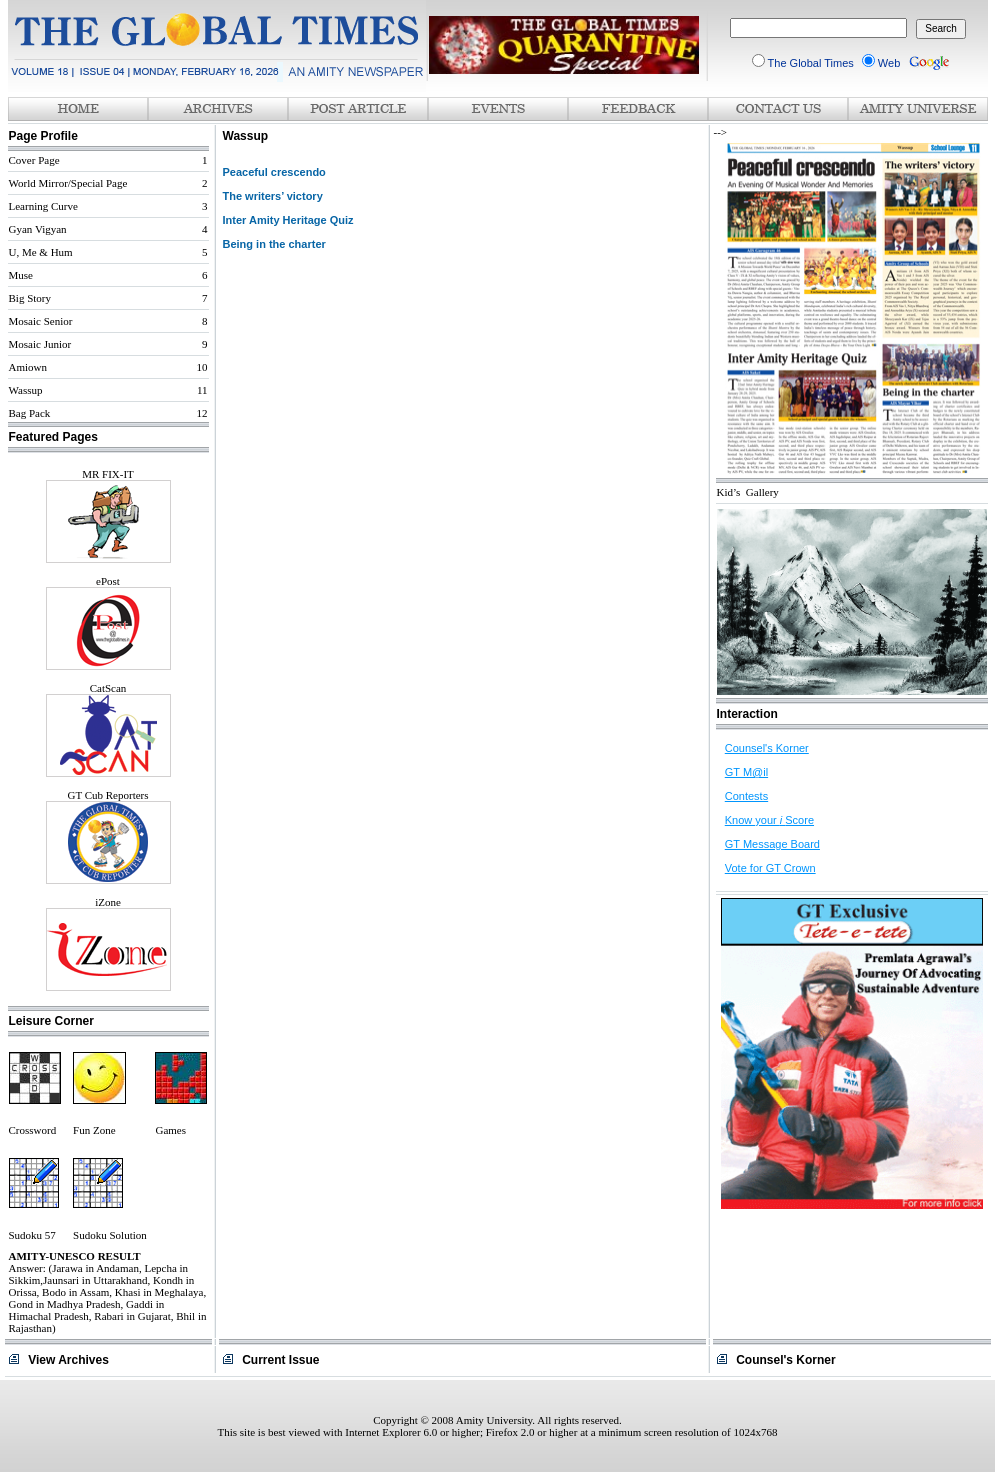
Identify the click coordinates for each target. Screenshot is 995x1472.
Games (170, 1130)
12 (202, 413)
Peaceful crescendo (274, 172)
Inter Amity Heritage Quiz (288, 220)
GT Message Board (772, 844)
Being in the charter (274, 244)
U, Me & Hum (41, 252)
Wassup (26, 390)
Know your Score (769, 820)
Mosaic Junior (40, 344)
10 (202, 367)
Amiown (28, 367)
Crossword (33, 1130)
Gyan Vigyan (38, 229)
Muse (21, 275)
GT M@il (746, 772)
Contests (746, 796)
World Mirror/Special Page (68, 183)
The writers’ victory (273, 196)
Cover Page (34, 160)
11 (202, 390)
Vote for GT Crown (770, 868)
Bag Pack (30, 413)
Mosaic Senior (41, 321)
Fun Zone (94, 1130)
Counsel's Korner (767, 748)
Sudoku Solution (110, 1235)
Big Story (30, 298)
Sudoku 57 (32, 1235)
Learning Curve (43, 206)
